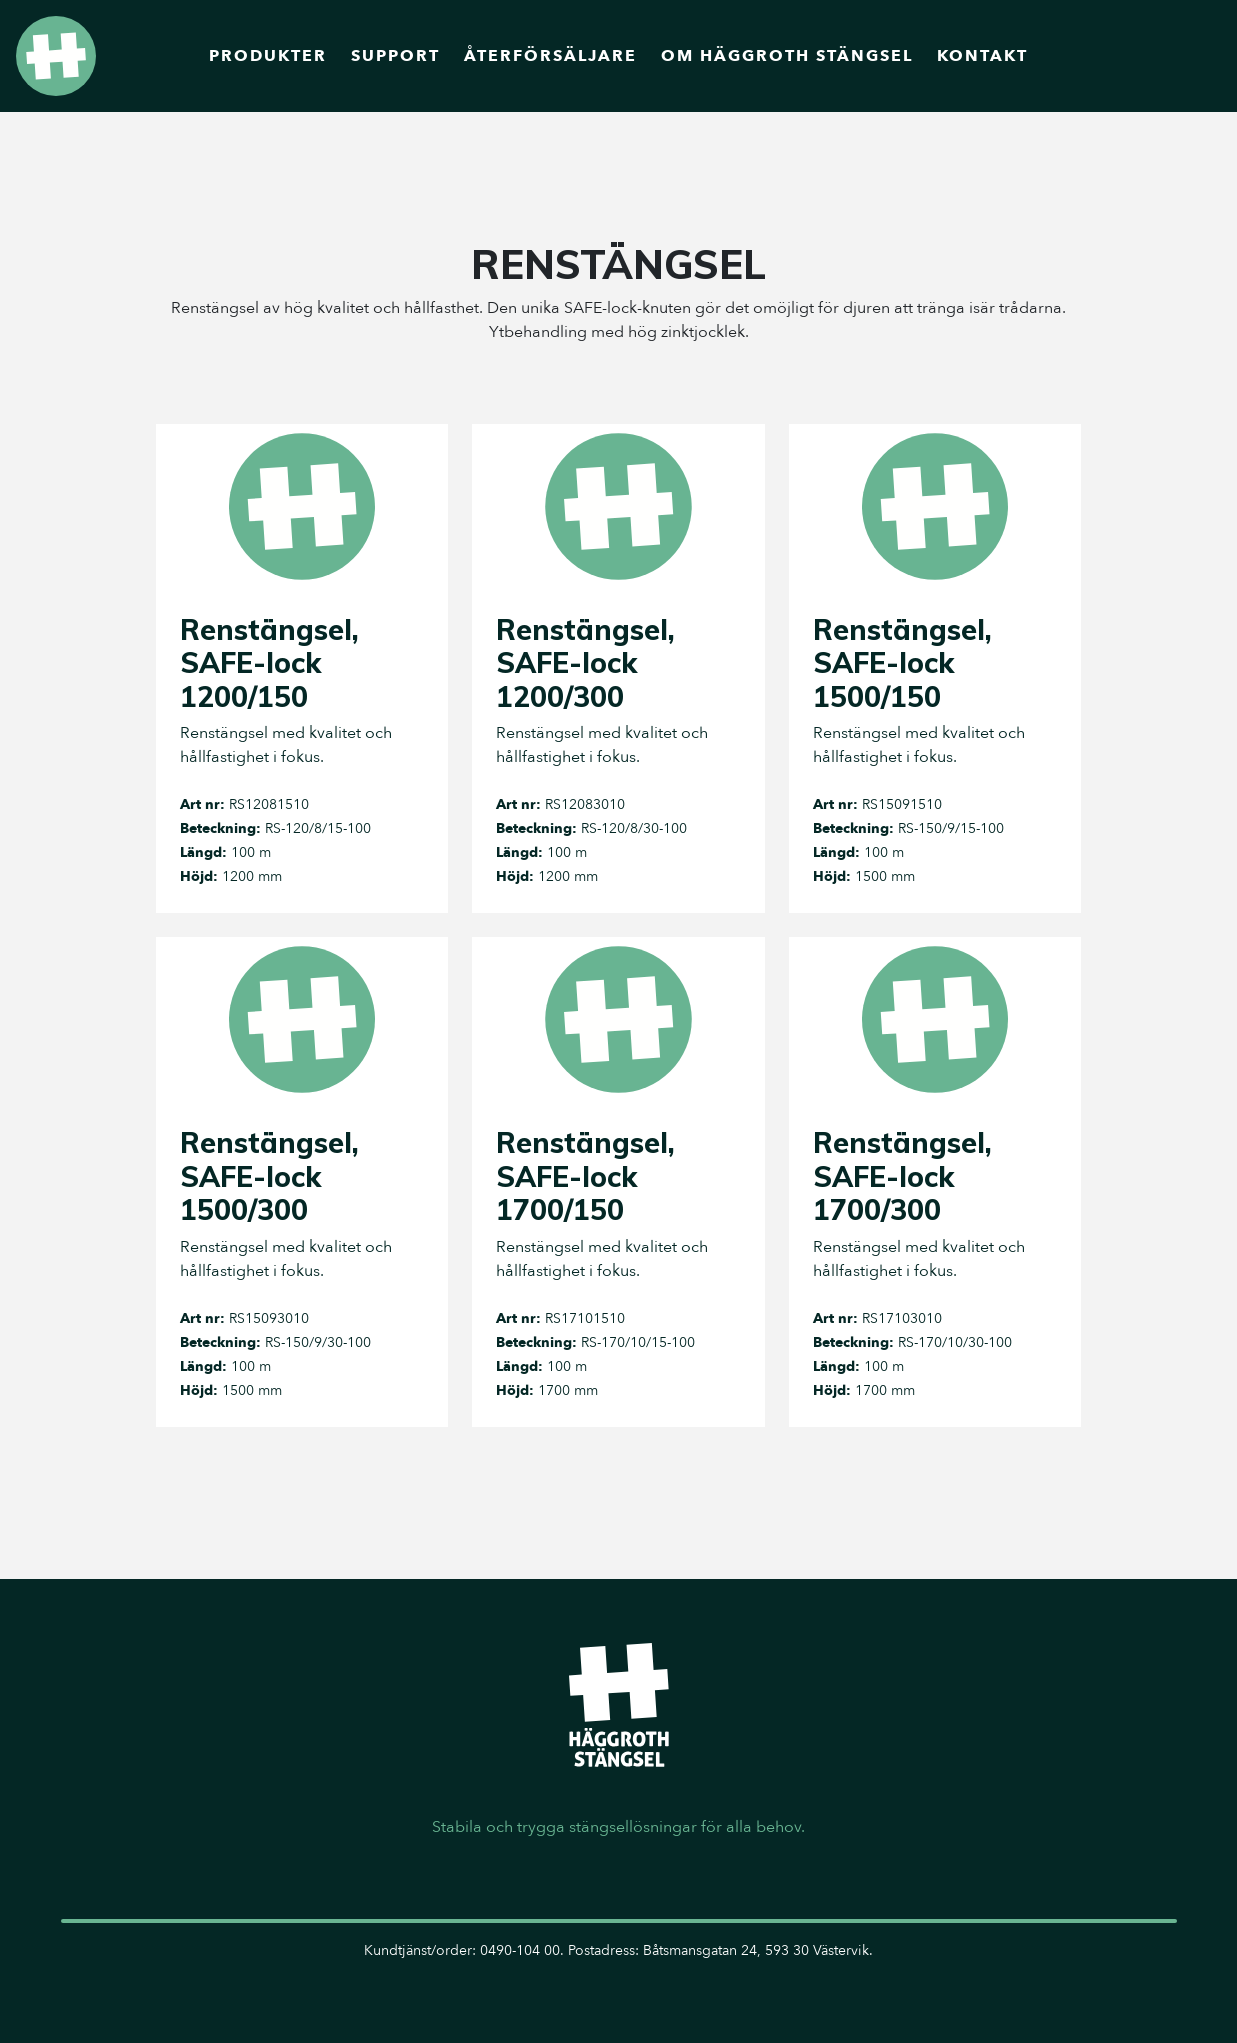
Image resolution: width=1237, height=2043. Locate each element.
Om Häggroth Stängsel (787, 56)
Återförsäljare (550, 56)
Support (395, 56)
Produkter (268, 56)
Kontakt (982, 56)
